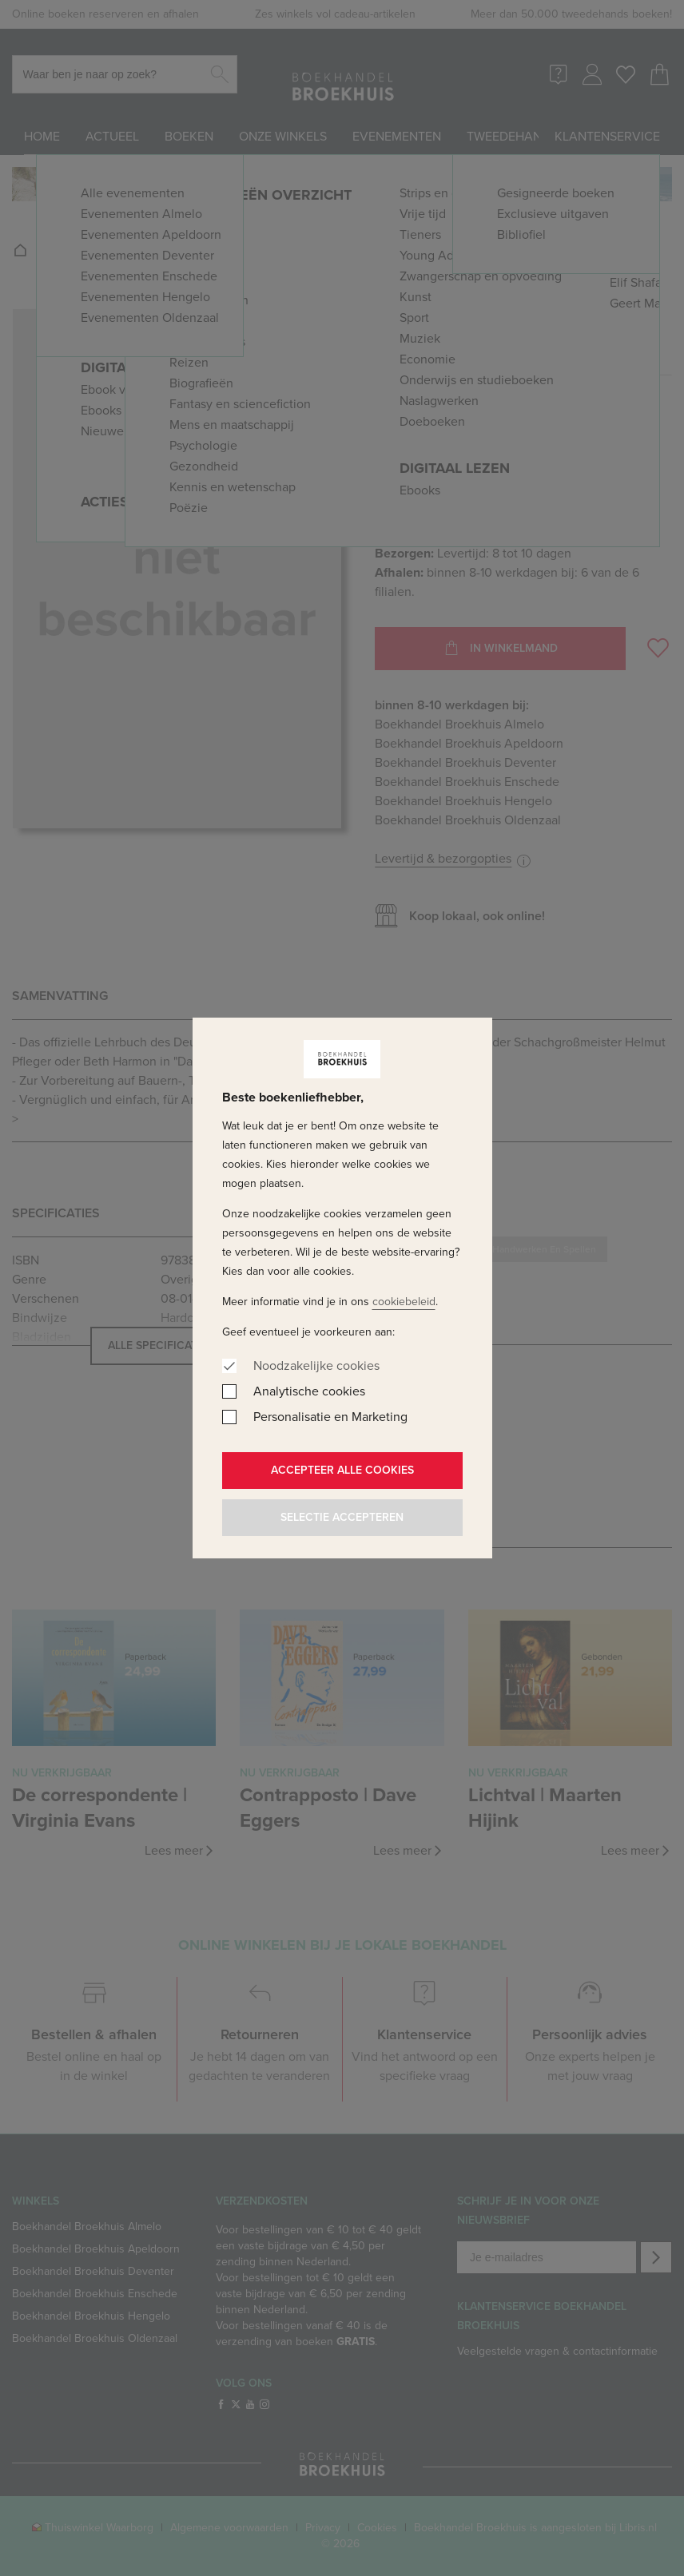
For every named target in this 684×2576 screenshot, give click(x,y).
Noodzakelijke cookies (316, 1365)
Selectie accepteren (342, 1517)
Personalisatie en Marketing (330, 1416)
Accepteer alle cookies (342, 1470)
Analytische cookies (309, 1391)
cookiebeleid (403, 1301)
